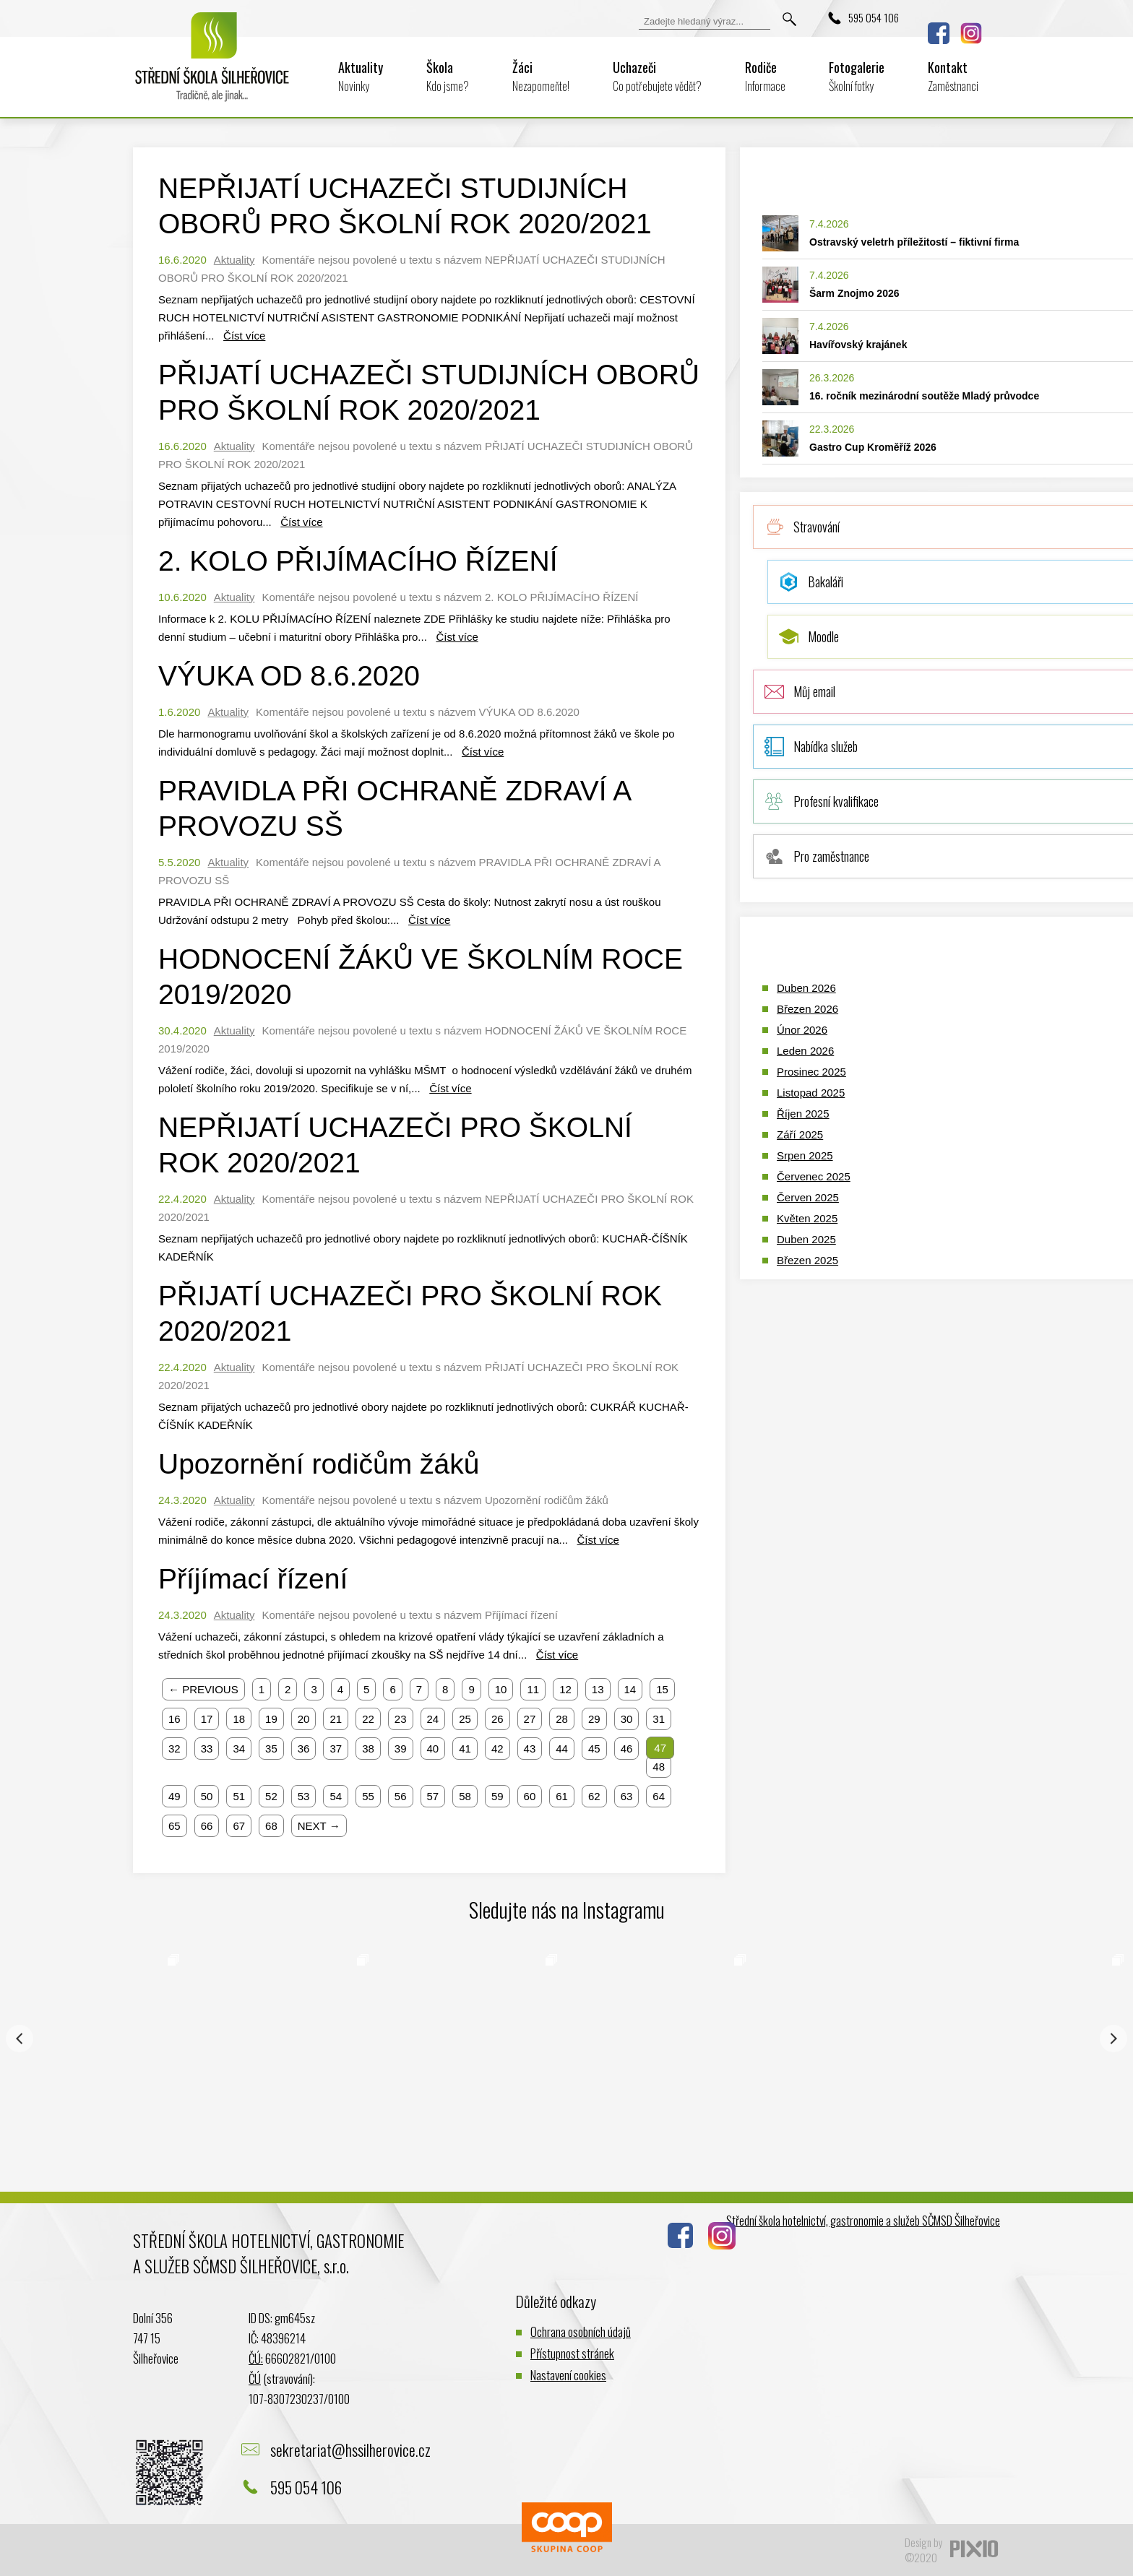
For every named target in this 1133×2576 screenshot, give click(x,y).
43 (530, 1748)
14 (630, 1689)
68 (271, 1826)
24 (433, 1719)
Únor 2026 (802, 1030)
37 (335, 1748)
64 (658, 1796)
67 (239, 1826)
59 (497, 1796)
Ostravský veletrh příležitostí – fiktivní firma (914, 242)
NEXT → (319, 1826)
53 (304, 1796)
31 (658, 1719)
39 (401, 1748)
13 (598, 1689)
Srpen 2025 (805, 1155)
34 (239, 1748)
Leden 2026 (805, 1051)
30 (627, 1719)
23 (401, 1719)
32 (174, 1748)
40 (433, 1748)
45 (594, 1748)
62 (594, 1796)
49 (174, 1796)
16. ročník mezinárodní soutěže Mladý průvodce (924, 396)
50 (207, 1796)
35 (271, 1748)
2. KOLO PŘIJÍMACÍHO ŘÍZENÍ (358, 560)
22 (368, 1719)
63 (627, 1796)
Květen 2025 (807, 1218)
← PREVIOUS (203, 1689)
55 (368, 1796)
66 (207, 1826)
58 (465, 1796)
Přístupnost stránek (572, 2353)
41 (465, 1748)
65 (174, 1826)
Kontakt (953, 76)
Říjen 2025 (803, 1113)
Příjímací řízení (253, 1578)
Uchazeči (657, 76)
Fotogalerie (856, 76)
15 (662, 1689)
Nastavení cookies (568, 2375)
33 (207, 1748)
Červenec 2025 (813, 1176)
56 (401, 1796)
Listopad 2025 (811, 1092)
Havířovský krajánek (858, 344)
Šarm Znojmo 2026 (854, 293)
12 (565, 1689)
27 (530, 1719)
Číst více (244, 335)
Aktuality (360, 76)
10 (501, 1689)
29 (594, 1719)
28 (562, 1719)
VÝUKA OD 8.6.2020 (289, 675)
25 (465, 1719)
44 (562, 1748)
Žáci (540, 76)
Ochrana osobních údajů (580, 2331)
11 (533, 1689)
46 (627, 1748)
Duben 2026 (806, 988)
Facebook (938, 33)
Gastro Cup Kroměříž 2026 (872, 447)
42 (497, 1748)
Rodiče (765, 76)
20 (304, 1719)
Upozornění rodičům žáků (318, 1463)
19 (271, 1719)
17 (207, 1719)
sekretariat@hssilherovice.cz (350, 2449)
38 (368, 1748)
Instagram (971, 33)
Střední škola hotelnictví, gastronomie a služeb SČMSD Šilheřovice (863, 2220)
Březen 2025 (807, 1260)
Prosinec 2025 (811, 1072)
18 (239, 1719)
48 (658, 1766)
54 (335, 1796)
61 (562, 1796)
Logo (212, 66)
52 (271, 1796)
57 (433, 1796)
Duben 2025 (806, 1239)
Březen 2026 (807, 1009)
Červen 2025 (808, 1197)
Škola (447, 76)
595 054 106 (873, 17)
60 (530, 1796)
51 (239, 1796)
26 (497, 1719)
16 (174, 1719)
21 (335, 1719)
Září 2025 (800, 1134)
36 (304, 1748)
